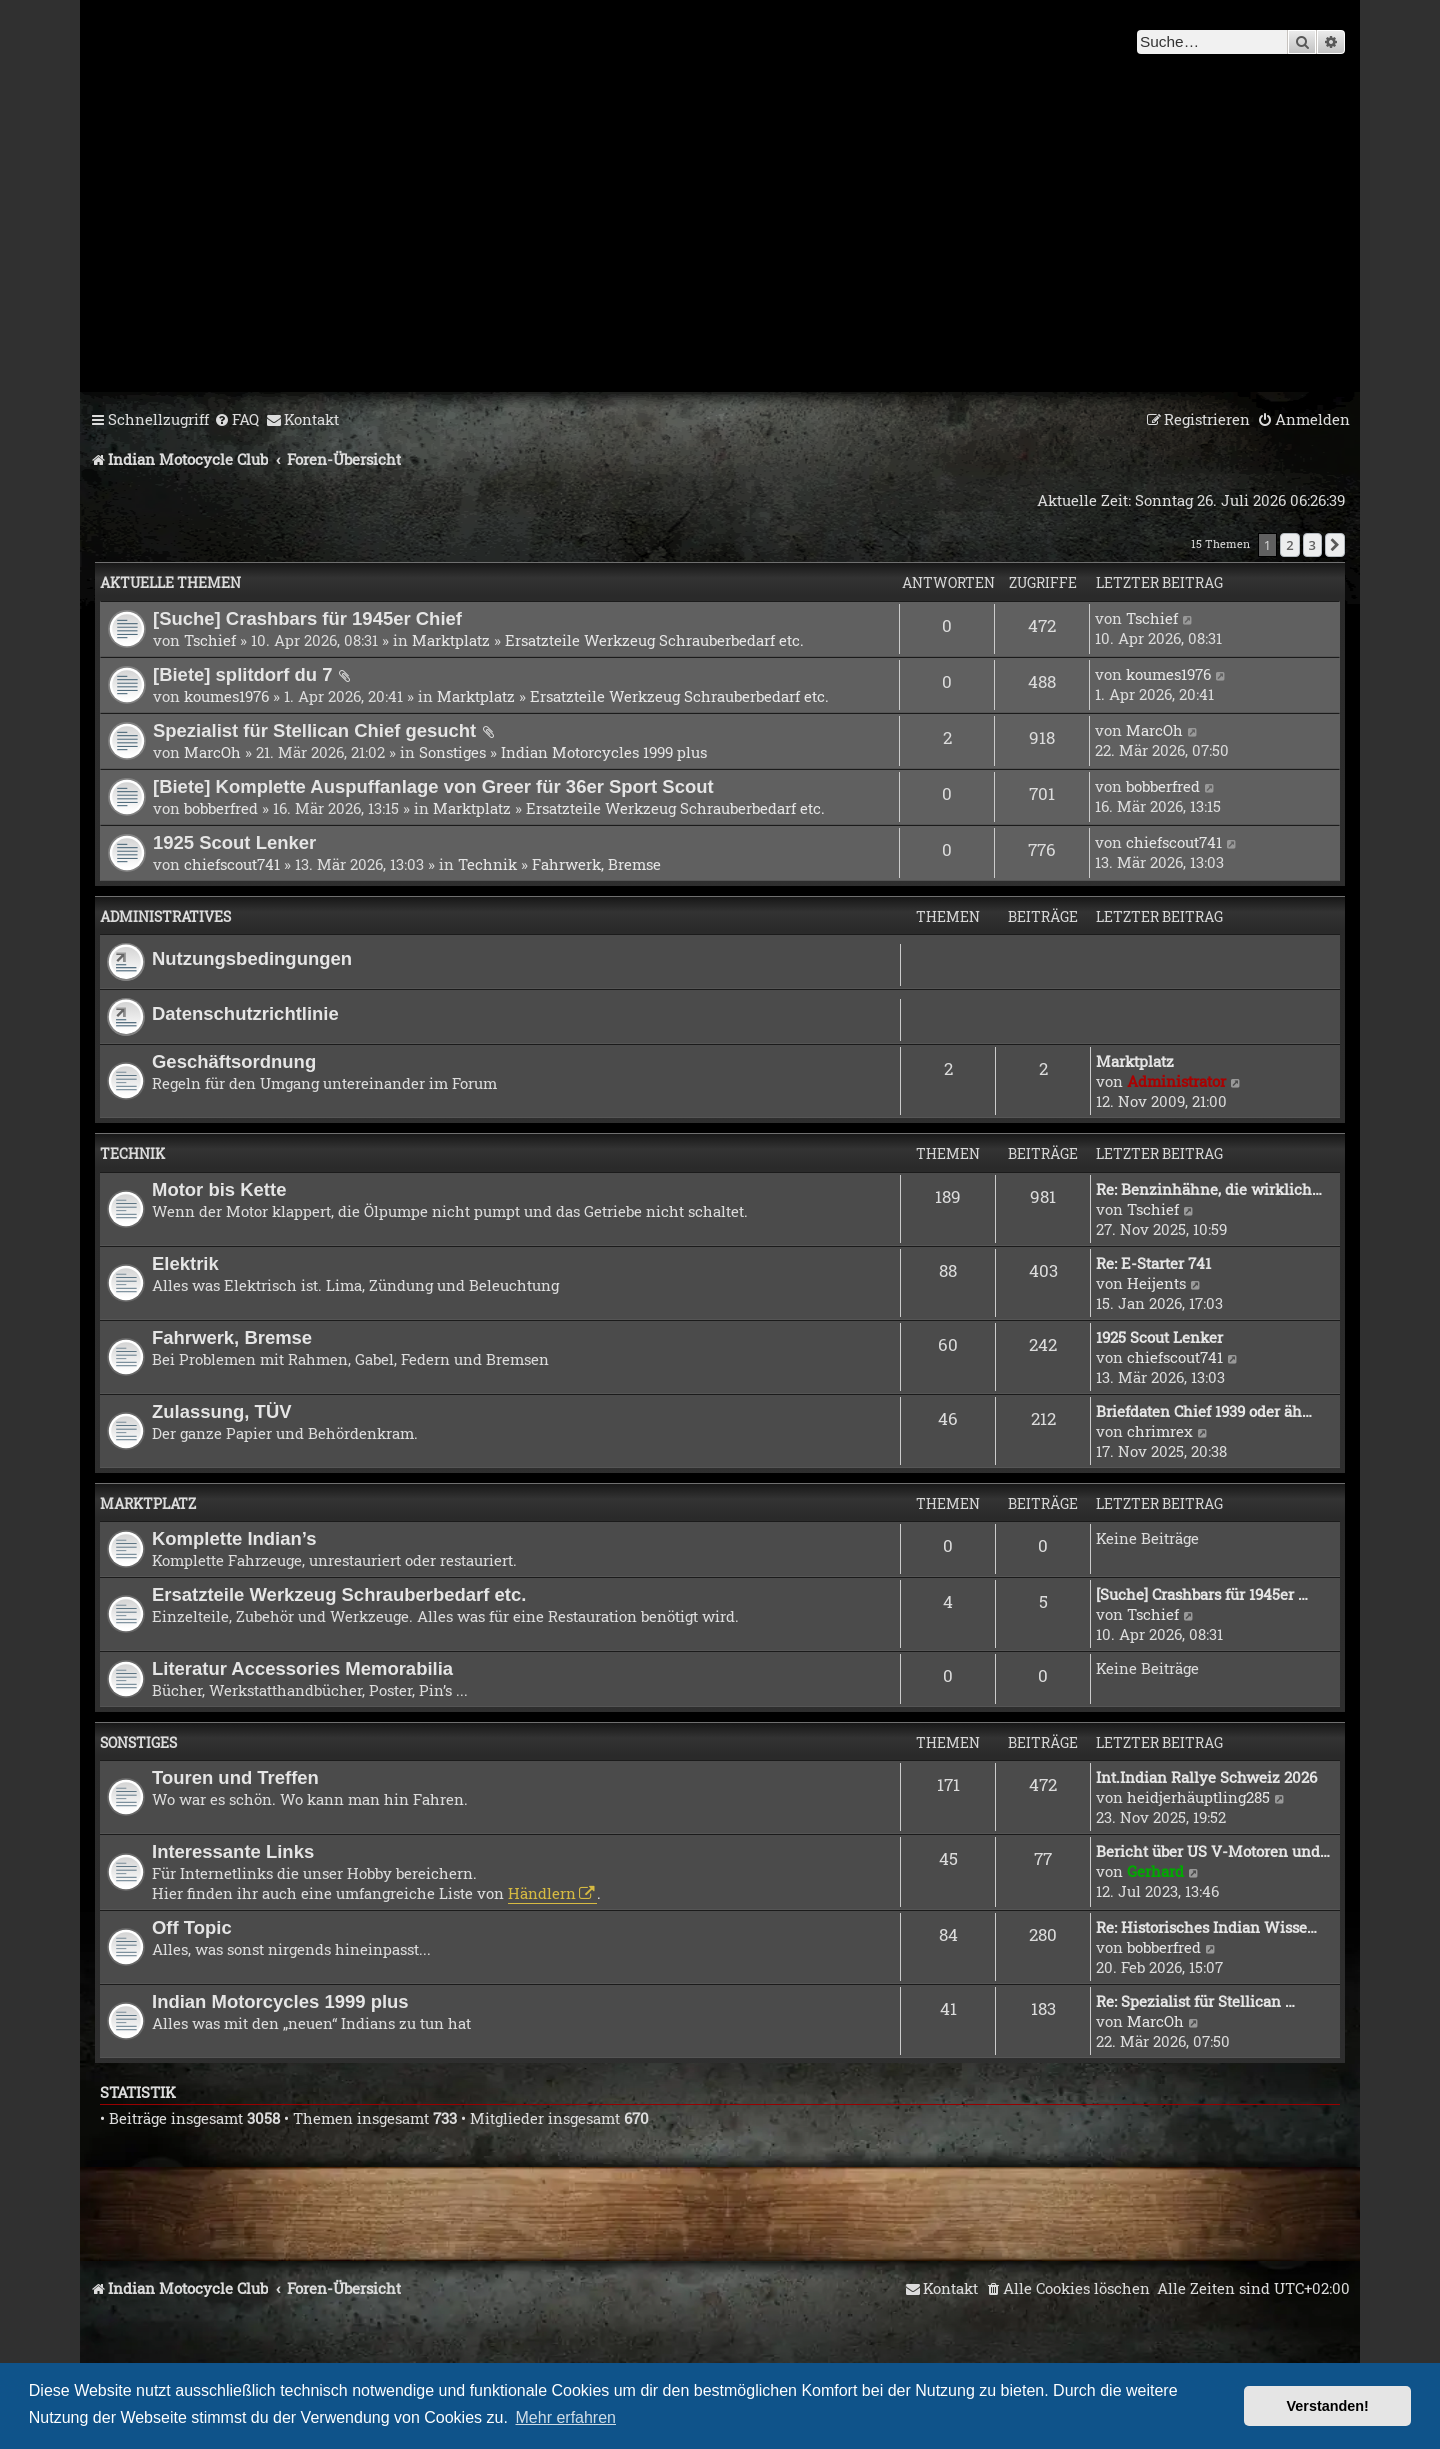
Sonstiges (452, 752)
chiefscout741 (232, 864)
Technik (487, 864)
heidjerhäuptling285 (1198, 1797)
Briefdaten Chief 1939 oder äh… (1204, 1411)
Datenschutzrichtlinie (245, 1013)
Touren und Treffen (235, 1777)
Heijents (1156, 1283)
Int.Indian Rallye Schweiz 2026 (1206, 1777)
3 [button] (1312, 545)
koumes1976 (226, 696)
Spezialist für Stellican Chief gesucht (314, 730)
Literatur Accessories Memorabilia (302, 1668)
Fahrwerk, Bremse (596, 864)
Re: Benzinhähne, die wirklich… (1209, 1189)
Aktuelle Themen (170, 582)
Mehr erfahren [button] (566, 2417)
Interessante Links (233, 1851)
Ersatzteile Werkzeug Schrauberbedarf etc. (654, 640)
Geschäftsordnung (234, 1061)
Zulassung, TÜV (222, 1411)
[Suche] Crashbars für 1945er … (1202, 1594)
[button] (1335, 545)
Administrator (1176, 1081)
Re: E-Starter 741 (1153, 1263)
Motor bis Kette (219, 1189)
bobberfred (221, 808)
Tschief (210, 640)
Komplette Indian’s (234, 1538)
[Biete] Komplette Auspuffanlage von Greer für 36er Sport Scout (433, 786)
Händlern (542, 1893)
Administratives (165, 916)
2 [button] (1289, 545)
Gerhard (1155, 1871)
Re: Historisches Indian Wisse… (1206, 1927)
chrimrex (1160, 1431)
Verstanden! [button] (1328, 2406)
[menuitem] (236, 420)
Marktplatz (451, 640)
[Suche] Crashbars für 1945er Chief (307, 618)
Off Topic (192, 1927)
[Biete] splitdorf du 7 (243, 674)
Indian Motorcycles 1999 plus (604, 752)
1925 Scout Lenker (234, 842)
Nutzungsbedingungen (252, 958)
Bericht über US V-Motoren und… (1213, 1851)
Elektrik (185, 1263)
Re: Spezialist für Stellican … (1195, 2001)
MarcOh (212, 752)
